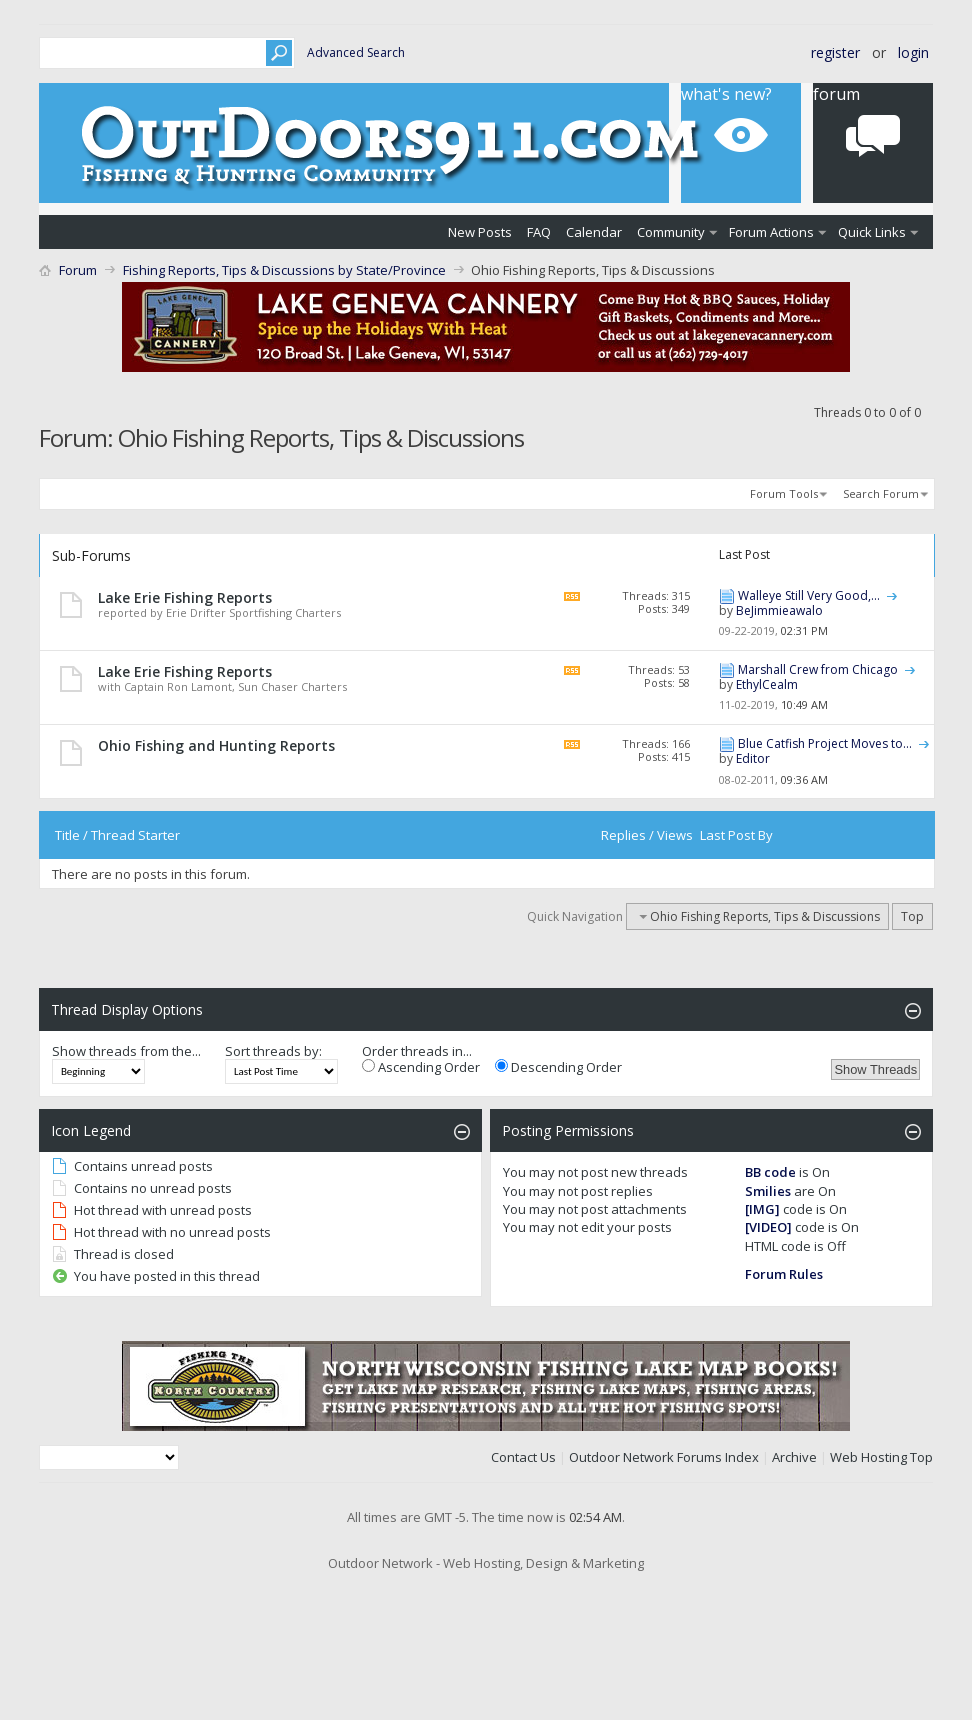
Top (912, 916)
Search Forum (881, 493)
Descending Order (558, 1067)
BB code (770, 1172)
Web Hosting (868, 1457)
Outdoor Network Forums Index (664, 1457)
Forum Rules (784, 1274)
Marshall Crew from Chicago (818, 669)
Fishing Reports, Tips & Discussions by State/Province (284, 270)
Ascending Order (421, 1067)
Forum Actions (771, 232)
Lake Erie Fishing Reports (185, 597)
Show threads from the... (126, 1051)
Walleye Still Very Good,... (809, 595)
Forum (78, 270)
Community (671, 232)
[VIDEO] (768, 1227)
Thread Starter (135, 835)
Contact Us (523, 1457)
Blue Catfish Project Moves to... (825, 743)
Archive (794, 1457)
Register (835, 52)
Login (913, 52)
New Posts (480, 232)
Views (675, 835)
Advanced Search (356, 52)
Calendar (594, 232)
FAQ (539, 232)
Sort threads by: (273, 1051)
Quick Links (872, 232)
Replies (623, 835)
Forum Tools (784, 493)
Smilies (768, 1191)
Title (67, 835)
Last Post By (736, 835)
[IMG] (762, 1209)
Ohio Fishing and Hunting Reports (216, 745)
